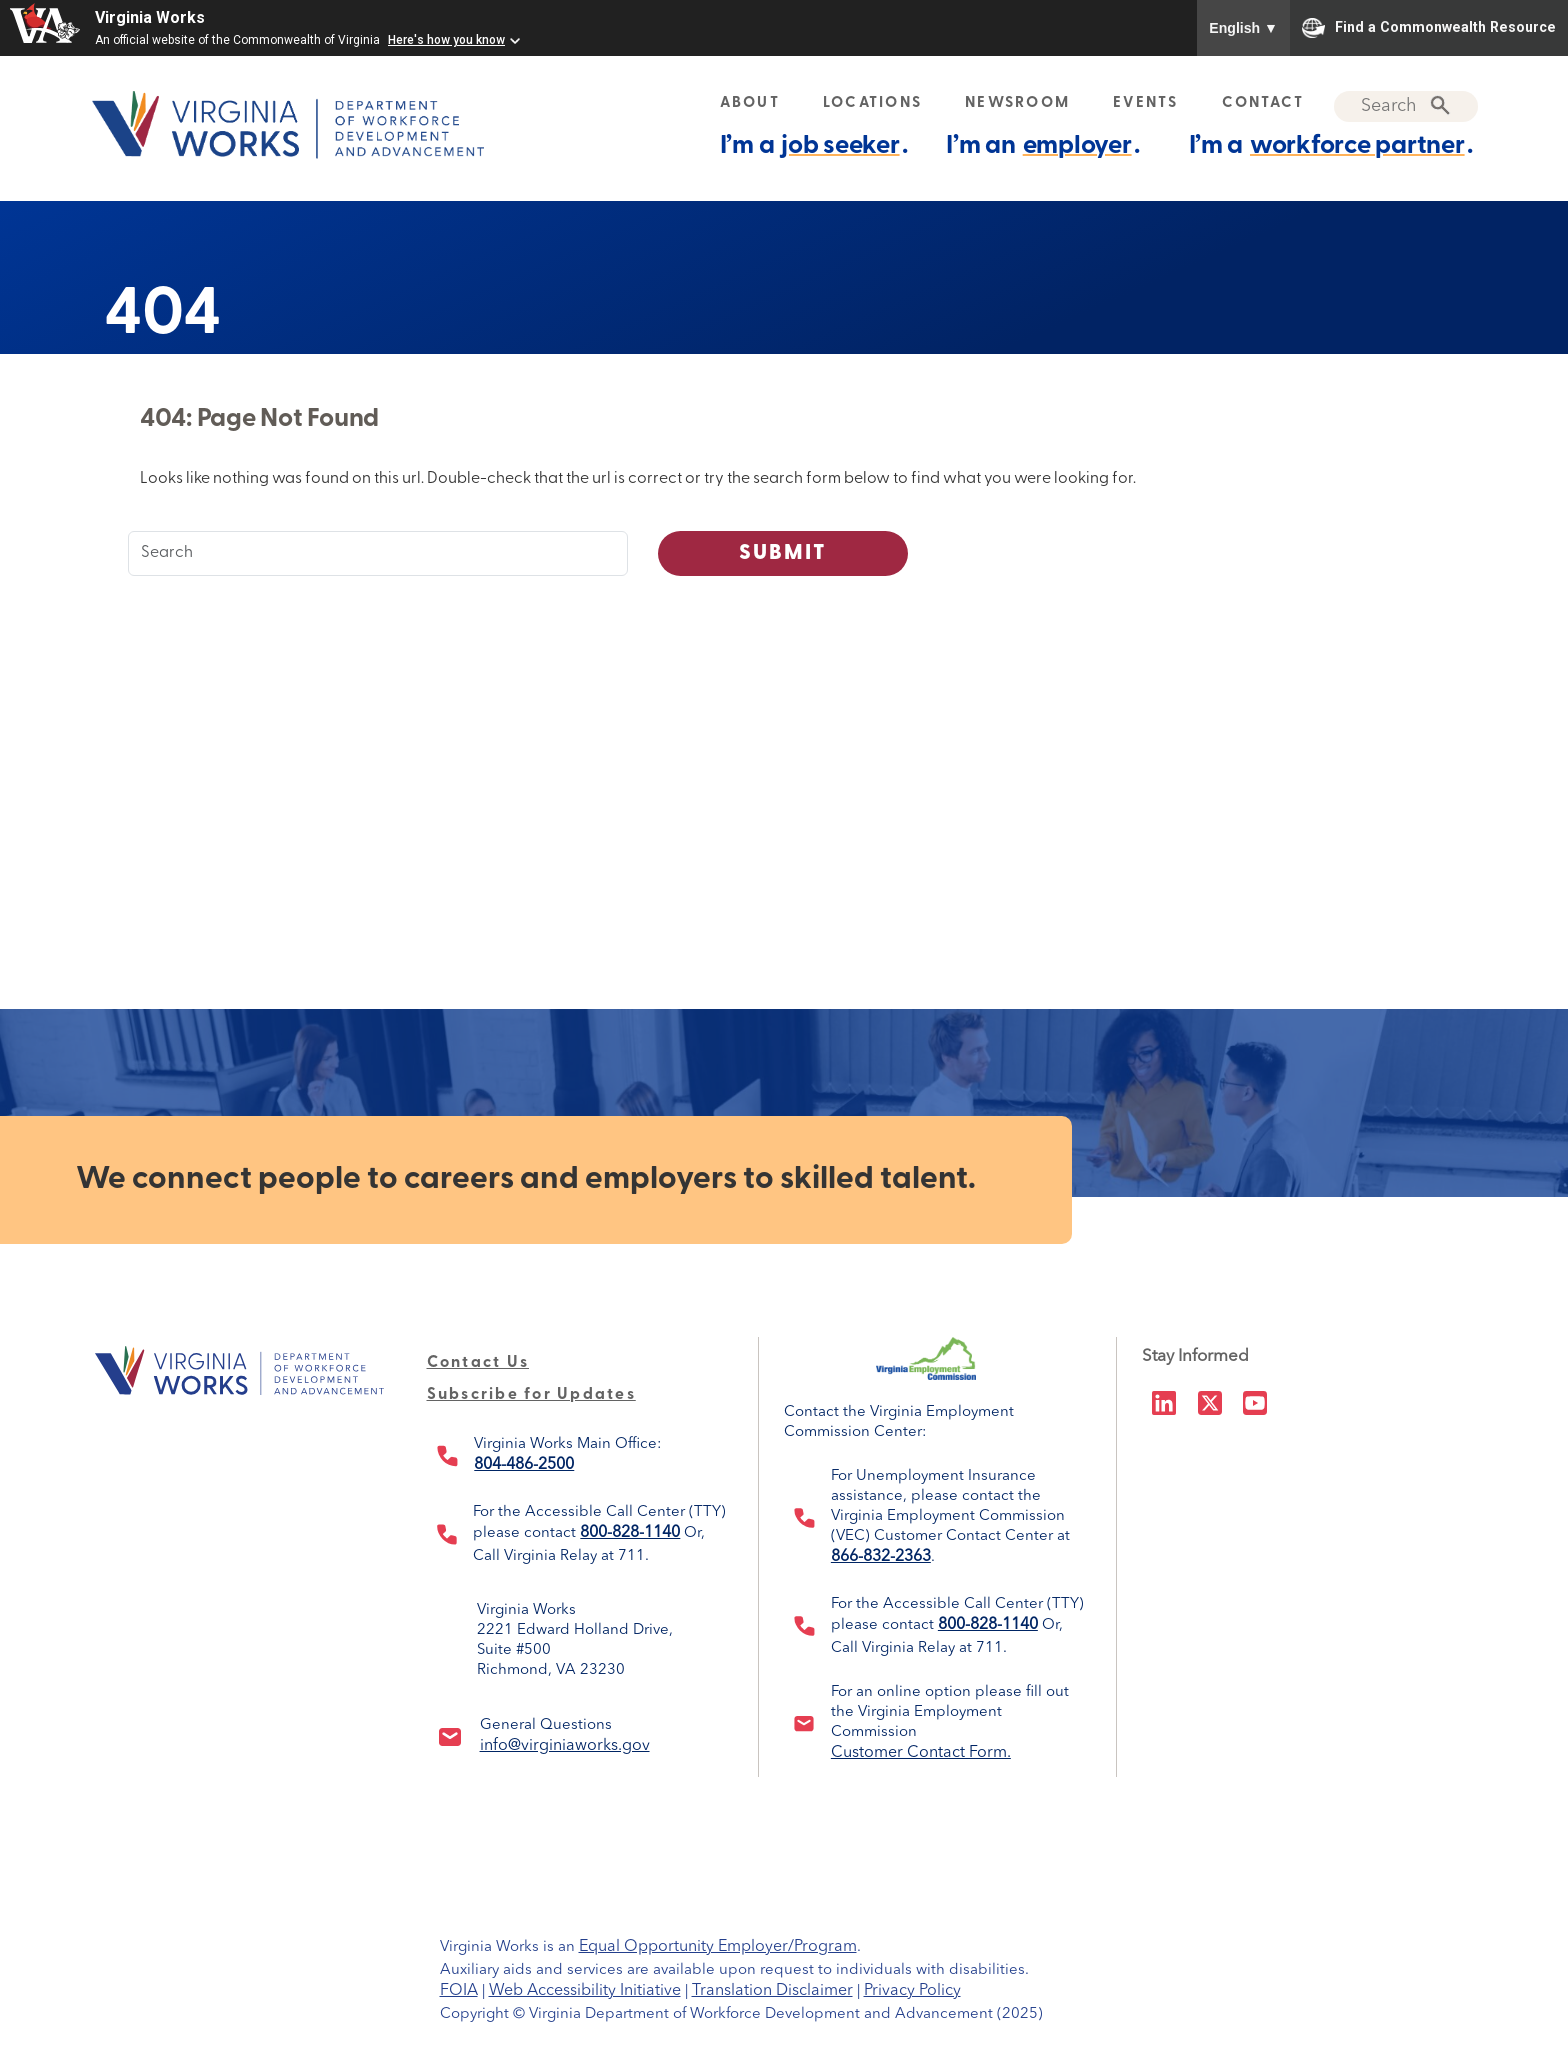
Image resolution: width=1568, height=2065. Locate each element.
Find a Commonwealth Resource (1429, 28)
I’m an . (1042, 145)
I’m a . (814, 145)
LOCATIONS (872, 103)
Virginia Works (150, 17)
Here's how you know (446, 40)
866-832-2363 (881, 1557)
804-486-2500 (524, 1465)
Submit (783, 553)
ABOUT (750, 103)
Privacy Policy (912, 1991)
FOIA (459, 1991)
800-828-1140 (630, 1533)
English (1243, 28)
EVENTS (1146, 103)
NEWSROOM (1017, 103)
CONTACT (1263, 103)
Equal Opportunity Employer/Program (718, 1947)
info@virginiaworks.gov (565, 1746)
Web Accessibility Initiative (585, 1991)
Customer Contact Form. (921, 1753)
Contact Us (478, 1363)
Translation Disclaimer (772, 1991)
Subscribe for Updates (531, 1395)
